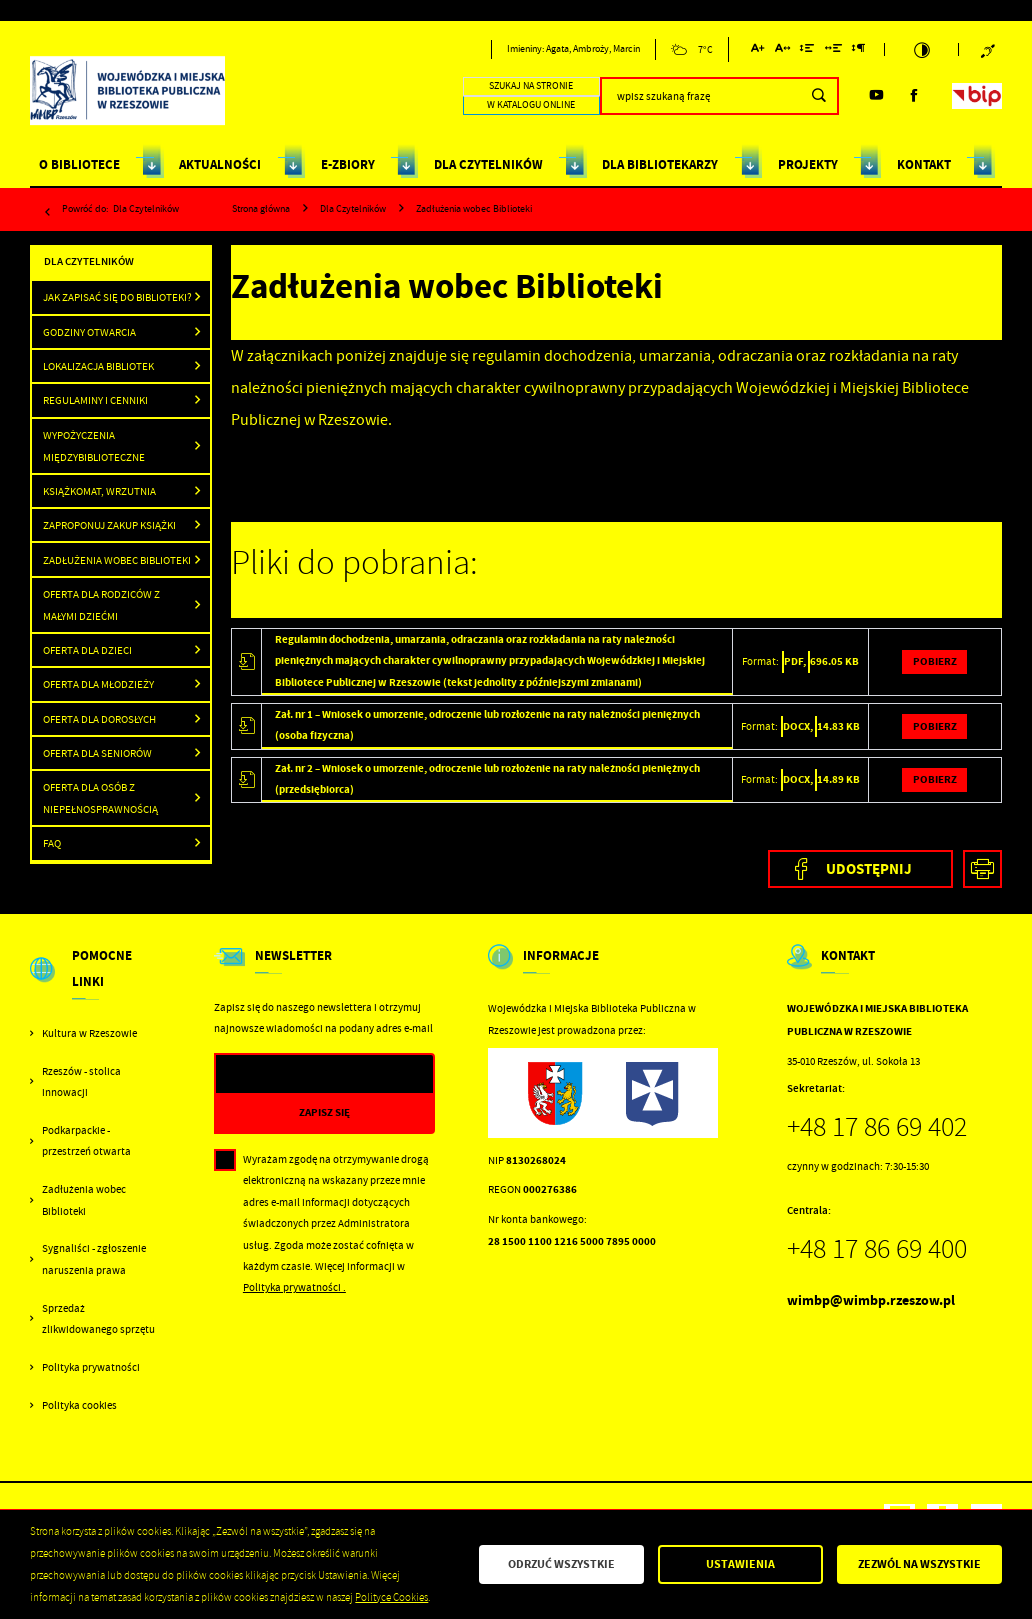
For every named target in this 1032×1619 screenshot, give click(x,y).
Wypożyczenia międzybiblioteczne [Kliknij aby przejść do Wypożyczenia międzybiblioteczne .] (94, 446)
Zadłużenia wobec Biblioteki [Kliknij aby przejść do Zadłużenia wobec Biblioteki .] (117, 560)
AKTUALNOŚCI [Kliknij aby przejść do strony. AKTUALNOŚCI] (220, 164)
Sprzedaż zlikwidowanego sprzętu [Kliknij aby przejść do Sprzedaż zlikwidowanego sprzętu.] (98, 1319)
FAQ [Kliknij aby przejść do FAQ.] (52, 843)
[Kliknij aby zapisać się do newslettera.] (325, 1112)
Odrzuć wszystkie (561, 1564)
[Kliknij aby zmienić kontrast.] (922, 50)
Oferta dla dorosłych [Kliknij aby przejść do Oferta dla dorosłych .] (99, 719)
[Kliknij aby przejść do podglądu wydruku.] (982, 869)
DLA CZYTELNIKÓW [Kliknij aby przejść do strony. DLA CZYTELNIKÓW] (488, 164)
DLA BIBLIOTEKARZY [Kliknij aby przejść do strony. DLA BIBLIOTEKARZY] (660, 164)
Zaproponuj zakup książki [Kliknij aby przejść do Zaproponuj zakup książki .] (109, 525)
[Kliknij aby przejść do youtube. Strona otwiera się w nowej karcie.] (876, 95)
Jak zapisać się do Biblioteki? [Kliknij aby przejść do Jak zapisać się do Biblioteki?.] (117, 297)
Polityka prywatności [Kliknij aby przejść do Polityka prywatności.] (91, 1367)
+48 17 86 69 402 (877, 1127)
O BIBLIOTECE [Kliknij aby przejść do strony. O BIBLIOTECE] (79, 164)
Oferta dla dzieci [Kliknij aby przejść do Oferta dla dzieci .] (87, 650)
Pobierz (935, 661)
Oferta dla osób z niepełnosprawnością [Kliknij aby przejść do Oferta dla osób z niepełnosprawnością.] (100, 798)
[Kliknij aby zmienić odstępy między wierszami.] (807, 51)
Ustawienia (740, 1564)
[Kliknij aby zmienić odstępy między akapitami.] (859, 51)
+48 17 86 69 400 (877, 1249)
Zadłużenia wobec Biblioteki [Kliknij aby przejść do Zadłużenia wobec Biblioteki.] (84, 1200)
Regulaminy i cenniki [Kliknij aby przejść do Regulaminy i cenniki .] (95, 400)
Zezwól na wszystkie (919, 1564)
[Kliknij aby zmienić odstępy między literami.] (783, 51)
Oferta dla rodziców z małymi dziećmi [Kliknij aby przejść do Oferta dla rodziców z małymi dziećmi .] (101, 605)
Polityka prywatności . (294, 1287)
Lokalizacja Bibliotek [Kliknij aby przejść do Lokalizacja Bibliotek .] (98, 366)
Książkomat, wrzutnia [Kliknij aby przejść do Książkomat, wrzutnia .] (99, 491)
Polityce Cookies (391, 1597)
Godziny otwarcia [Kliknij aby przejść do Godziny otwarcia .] (89, 332)
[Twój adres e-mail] (293, 1074)
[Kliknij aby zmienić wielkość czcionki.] (757, 51)
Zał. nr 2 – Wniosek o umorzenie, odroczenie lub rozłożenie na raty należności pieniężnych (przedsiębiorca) (487, 779)
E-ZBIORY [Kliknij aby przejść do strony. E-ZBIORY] (348, 164)
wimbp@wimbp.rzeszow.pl (871, 1300)
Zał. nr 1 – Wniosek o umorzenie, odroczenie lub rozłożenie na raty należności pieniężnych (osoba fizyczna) (487, 725)
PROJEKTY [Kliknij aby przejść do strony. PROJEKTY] (808, 164)
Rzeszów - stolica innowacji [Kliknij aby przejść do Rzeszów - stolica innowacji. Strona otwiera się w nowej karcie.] (81, 1082)
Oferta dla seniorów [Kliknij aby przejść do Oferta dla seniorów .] (97, 753)
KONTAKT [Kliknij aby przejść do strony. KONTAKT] (924, 164)
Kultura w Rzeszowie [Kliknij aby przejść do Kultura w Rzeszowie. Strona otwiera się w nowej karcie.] (89, 1033)
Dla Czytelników (146, 208)
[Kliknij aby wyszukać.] (819, 96)
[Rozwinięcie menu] (95, 982)
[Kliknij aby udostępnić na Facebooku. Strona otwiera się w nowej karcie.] (860, 869)
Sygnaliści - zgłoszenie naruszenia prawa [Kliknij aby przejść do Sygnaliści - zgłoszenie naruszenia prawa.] (94, 1259)
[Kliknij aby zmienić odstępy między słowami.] (833, 51)
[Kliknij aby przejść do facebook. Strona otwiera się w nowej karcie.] (914, 95)
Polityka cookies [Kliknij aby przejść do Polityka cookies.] (79, 1405)
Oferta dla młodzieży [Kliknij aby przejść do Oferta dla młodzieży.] (98, 684)
